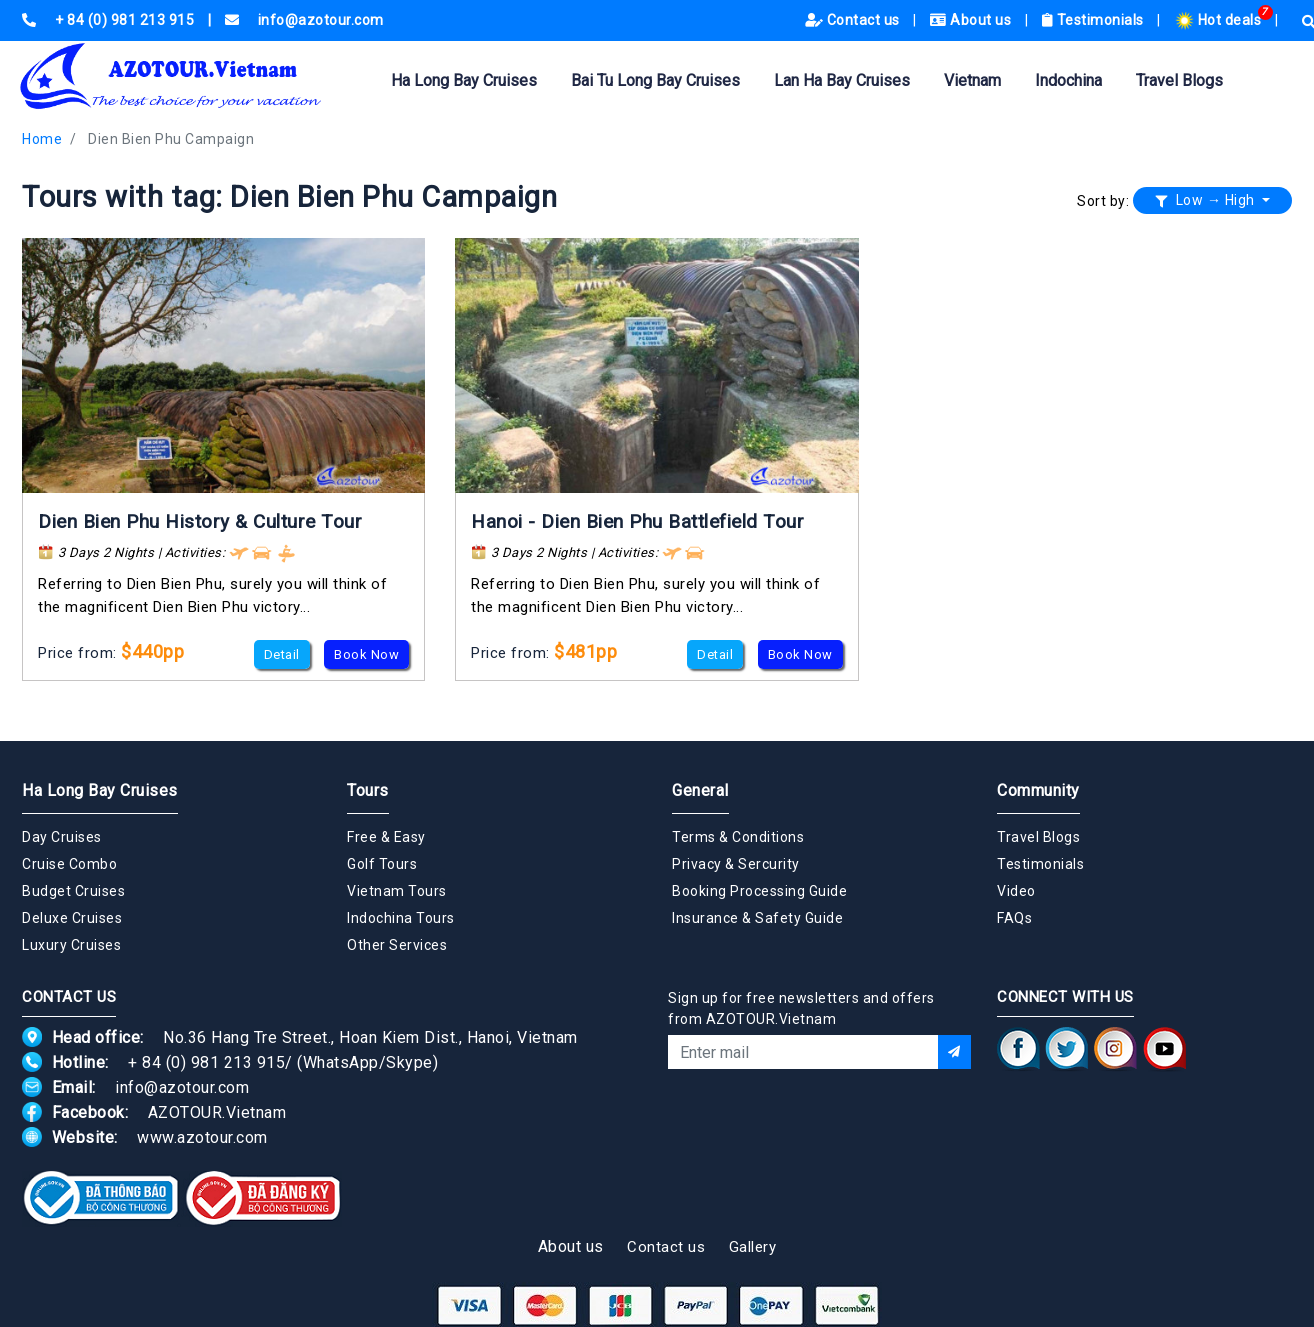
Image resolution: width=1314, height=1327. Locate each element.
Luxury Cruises (71, 945)
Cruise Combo (69, 864)
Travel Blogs (1179, 80)
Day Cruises (62, 837)
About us (972, 20)
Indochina (1068, 80)
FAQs (1014, 918)
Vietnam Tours (397, 891)
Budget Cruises (73, 891)
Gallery (753, 1247)
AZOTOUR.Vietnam (217, 1112)
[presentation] (820, 1123)
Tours (368, 790)
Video (1016, 891)
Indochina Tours (401, 918)
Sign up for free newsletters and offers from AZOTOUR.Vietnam (801, 1008)
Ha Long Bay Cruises (464, 80)
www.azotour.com (202, 1137)
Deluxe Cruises (72, 918)
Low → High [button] (1207, 200)
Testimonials (1095, 20)
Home (42, 139)
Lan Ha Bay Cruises (842, 80)
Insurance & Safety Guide (757, 918)
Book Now (366, 654)
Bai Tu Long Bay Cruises (655, 80)
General (700, 790)
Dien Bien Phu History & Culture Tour (200, 521)
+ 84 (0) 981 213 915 (206, 1062)
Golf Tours (382, 864)
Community (1038, 790)
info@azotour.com (182, 1087)
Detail (282, 654)
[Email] (803, 1052)
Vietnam (972, 80)
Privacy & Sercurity (736, 864)
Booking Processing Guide (759, 891)
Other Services (397, 945)
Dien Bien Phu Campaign (171, 139)
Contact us (854, 20)
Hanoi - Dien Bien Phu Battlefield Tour (637, 521)
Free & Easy (386, 837)
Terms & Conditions (738, 837)
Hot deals (1219, 20)
